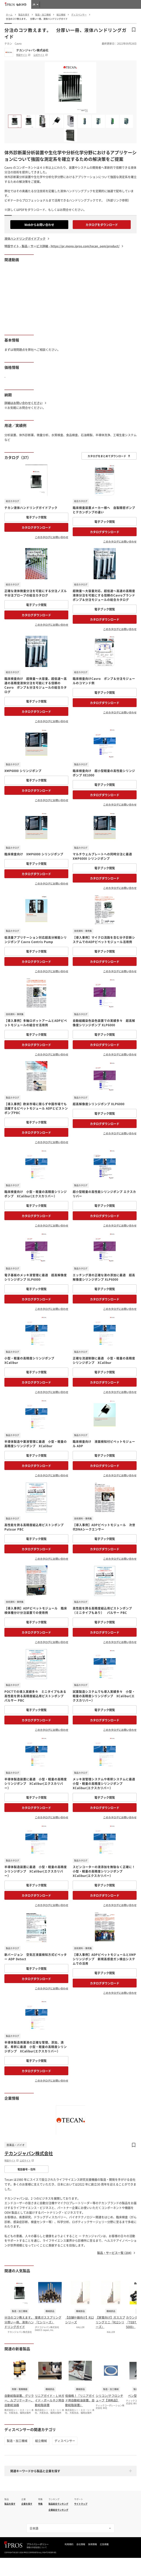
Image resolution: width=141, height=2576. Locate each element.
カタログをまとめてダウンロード (109, 456)
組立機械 (41, 2440)
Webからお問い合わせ (39, 224)
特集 (40, 2503)
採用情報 (92, 2544)
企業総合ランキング (58, 2510)
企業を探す (26, 2503)
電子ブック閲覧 (36, 517)
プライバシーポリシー (38, 2544)
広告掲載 (104, 2544)
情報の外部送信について (37, 2547)
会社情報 (80, 2544)
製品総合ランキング (58, 2503)
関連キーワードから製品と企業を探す (35, 2471)
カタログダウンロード (36, 527)
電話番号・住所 (26, 2169)
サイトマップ (80, 2503)
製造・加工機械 (17, 2440)
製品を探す (9, 2503)
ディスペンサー (65, 2440)
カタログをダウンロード (102, 224)
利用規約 (69, 2544)
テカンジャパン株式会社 (32, 50)
